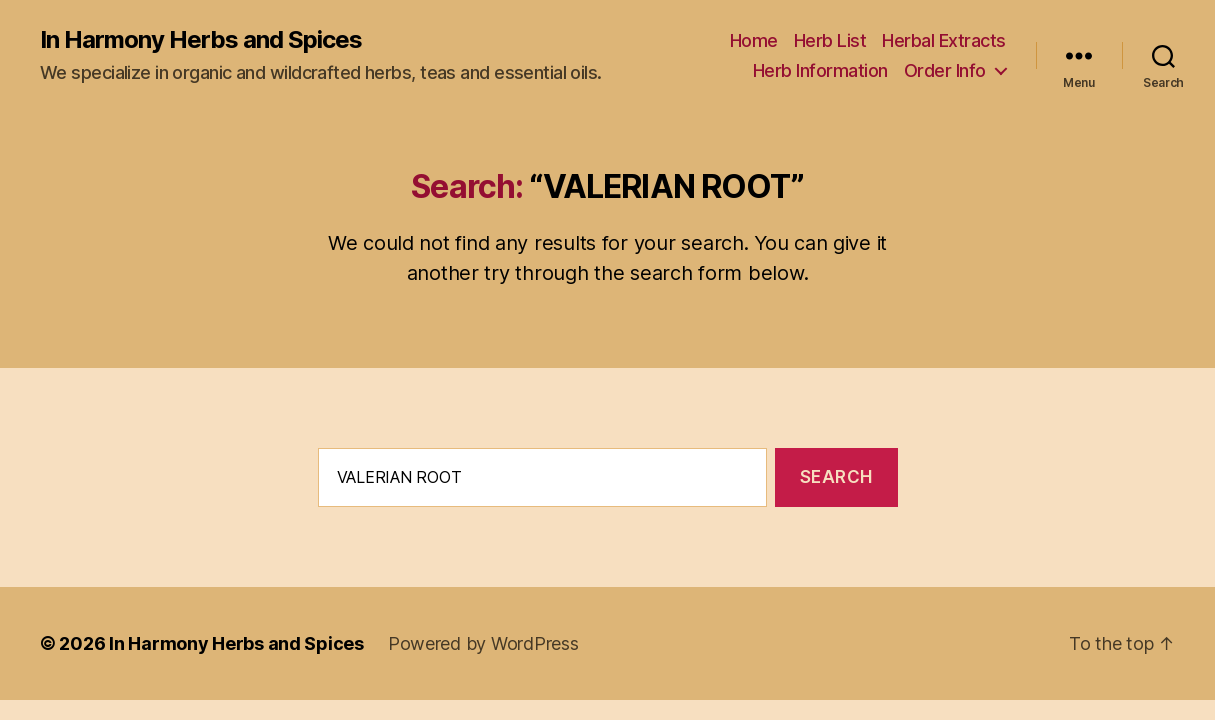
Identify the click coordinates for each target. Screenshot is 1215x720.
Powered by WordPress (483, 643)
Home (754, 40)
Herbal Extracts (944, 40)
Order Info (945, 70)
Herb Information (820, 70)
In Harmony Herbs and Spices (201, 40)
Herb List (830, 40)
